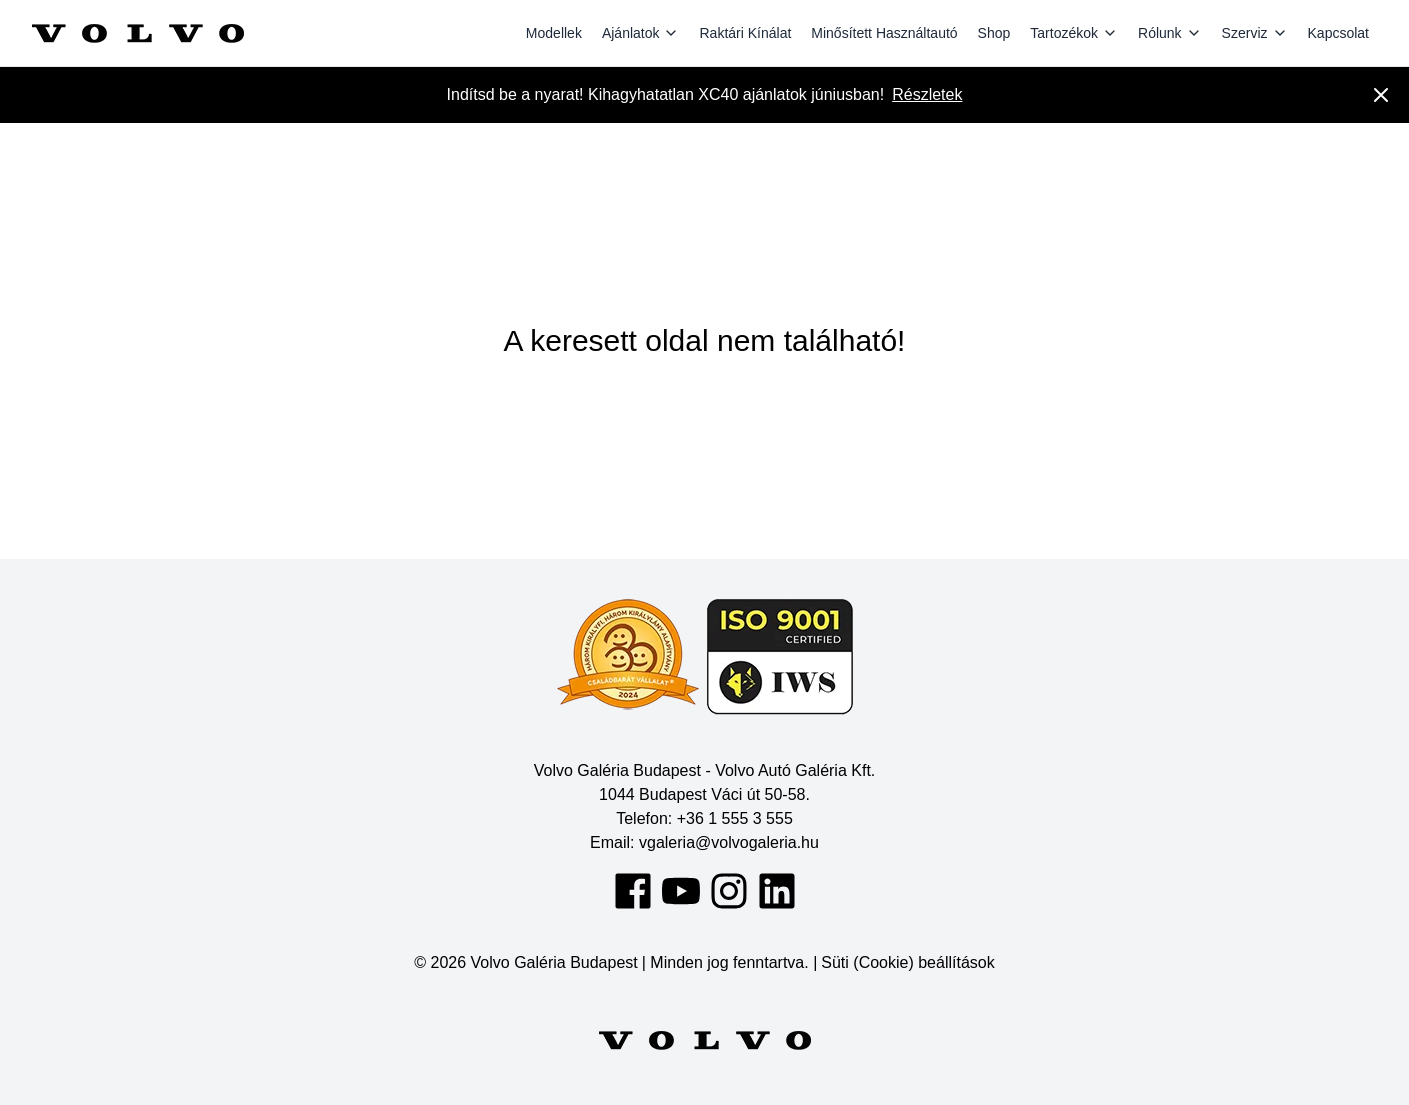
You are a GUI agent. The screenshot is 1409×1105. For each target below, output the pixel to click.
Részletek (927, 94)
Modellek (554, 33)
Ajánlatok (641, 33)
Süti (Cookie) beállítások (907, 962)
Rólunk (1170, 33)
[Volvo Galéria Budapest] (138, 33)
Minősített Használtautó (884, 33)
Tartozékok (1074, 33)
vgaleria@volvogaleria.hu (729, 842)
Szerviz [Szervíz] (1255, 33)
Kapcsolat (1338, 33)
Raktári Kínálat (745, 33)
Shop (994, 33)
